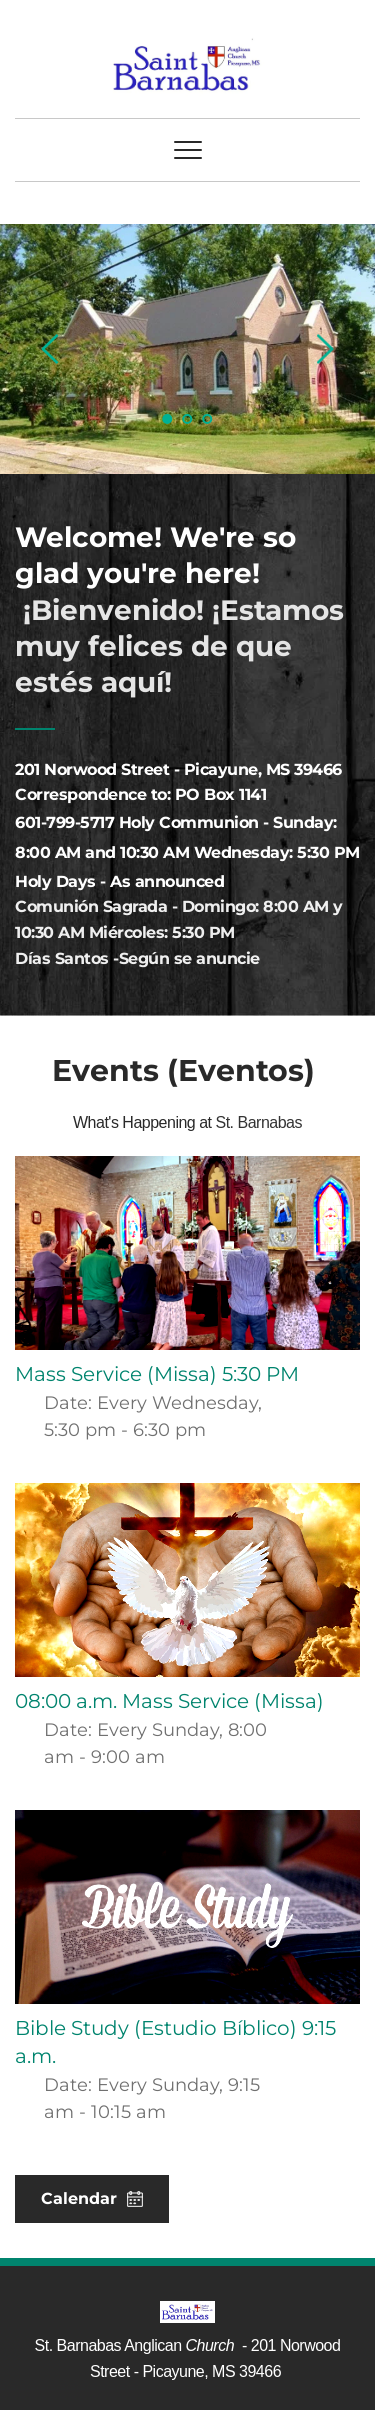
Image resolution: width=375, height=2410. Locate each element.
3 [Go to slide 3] (208, 419)
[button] (188, 150)
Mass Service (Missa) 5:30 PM (157, 1374)
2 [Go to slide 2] (188, 419)
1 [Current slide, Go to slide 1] (168, 419)
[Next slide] (324, 349)
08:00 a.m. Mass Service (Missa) (169, 1701)
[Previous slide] (51, 349)
